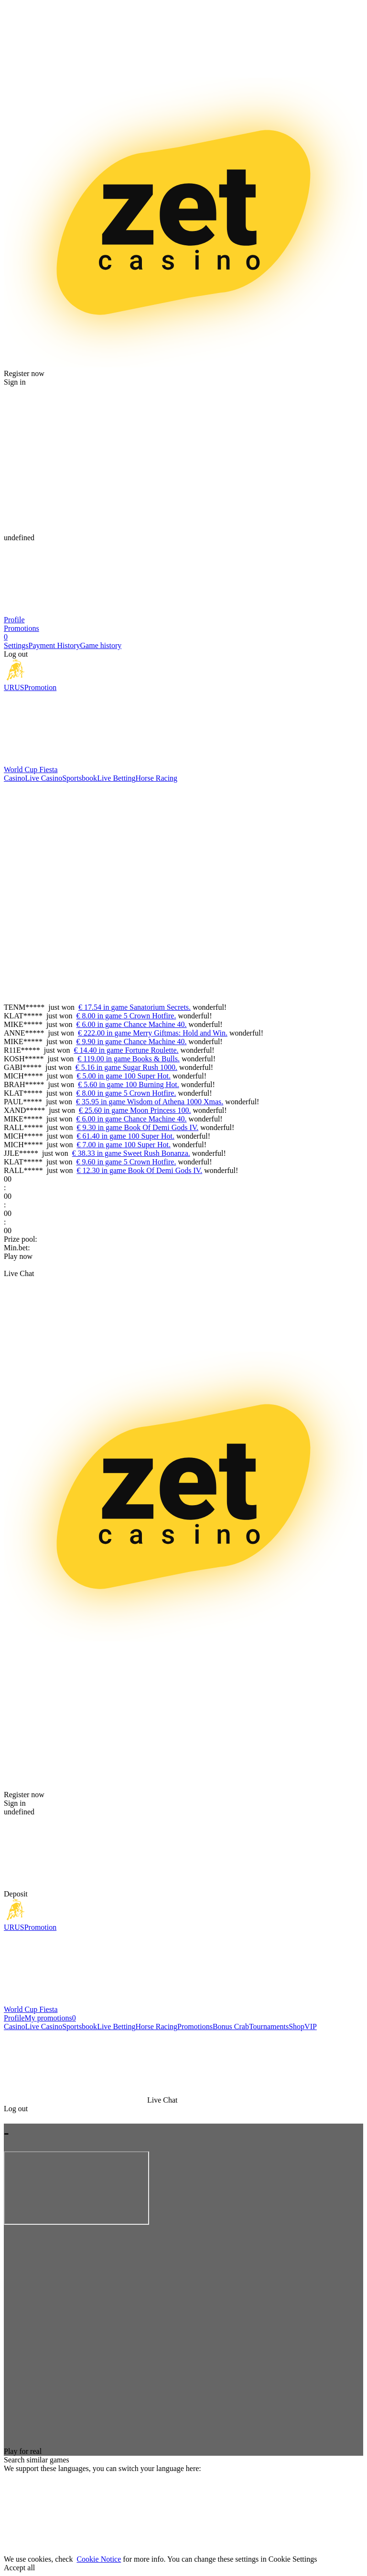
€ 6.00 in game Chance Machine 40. (131, 1024)
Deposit (16, 1894)
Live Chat (19, 1273)
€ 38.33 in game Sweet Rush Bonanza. (131, 1153)
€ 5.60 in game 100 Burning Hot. (128, 1084)
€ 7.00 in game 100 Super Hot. (123, 1145)
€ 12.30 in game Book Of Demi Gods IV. (139, 1170)
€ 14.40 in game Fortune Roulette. (126, 1050)
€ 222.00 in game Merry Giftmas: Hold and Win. (152, 1033)
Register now (24, 373)
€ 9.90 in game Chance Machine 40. (131, 1041)
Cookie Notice (98, 2559)
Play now (18, 1256)
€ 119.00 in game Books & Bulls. (128, 1059)
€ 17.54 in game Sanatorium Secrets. (134, 1007)
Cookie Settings (293, 2559)
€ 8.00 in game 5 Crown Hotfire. (126, 1016)
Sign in (15, 382)
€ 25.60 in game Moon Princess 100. (135, 1110)
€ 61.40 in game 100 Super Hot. (125, 1136)
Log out (16, 654)
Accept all (19, 2568)
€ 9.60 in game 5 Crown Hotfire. (126, 1162)
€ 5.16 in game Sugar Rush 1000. (126, 1067)
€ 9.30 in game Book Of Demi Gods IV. (137, 1127)
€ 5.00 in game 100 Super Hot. (123, 1076)
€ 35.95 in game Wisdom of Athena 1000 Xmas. (149, 1102)
